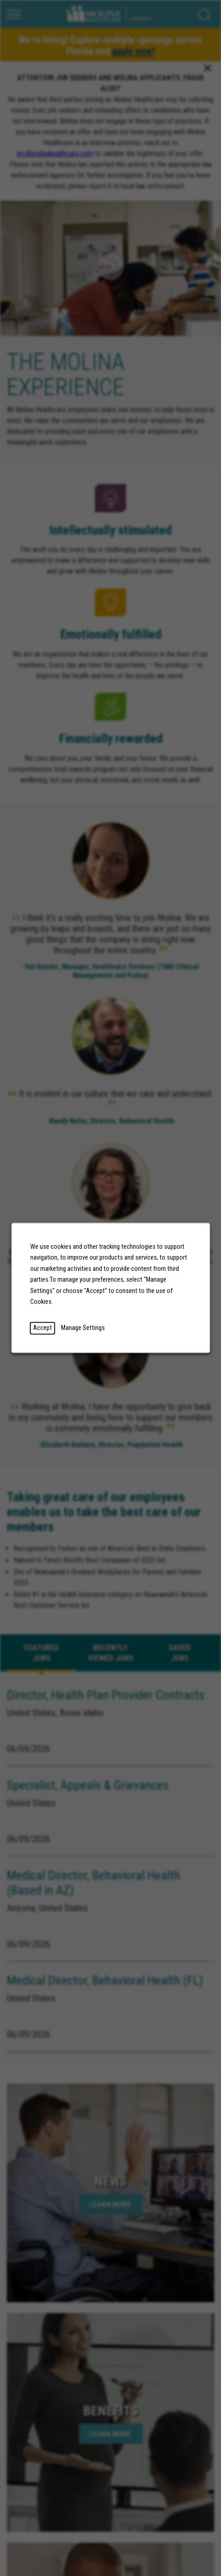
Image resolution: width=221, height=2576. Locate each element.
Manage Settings (82, 1328)
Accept (42, 1328)
